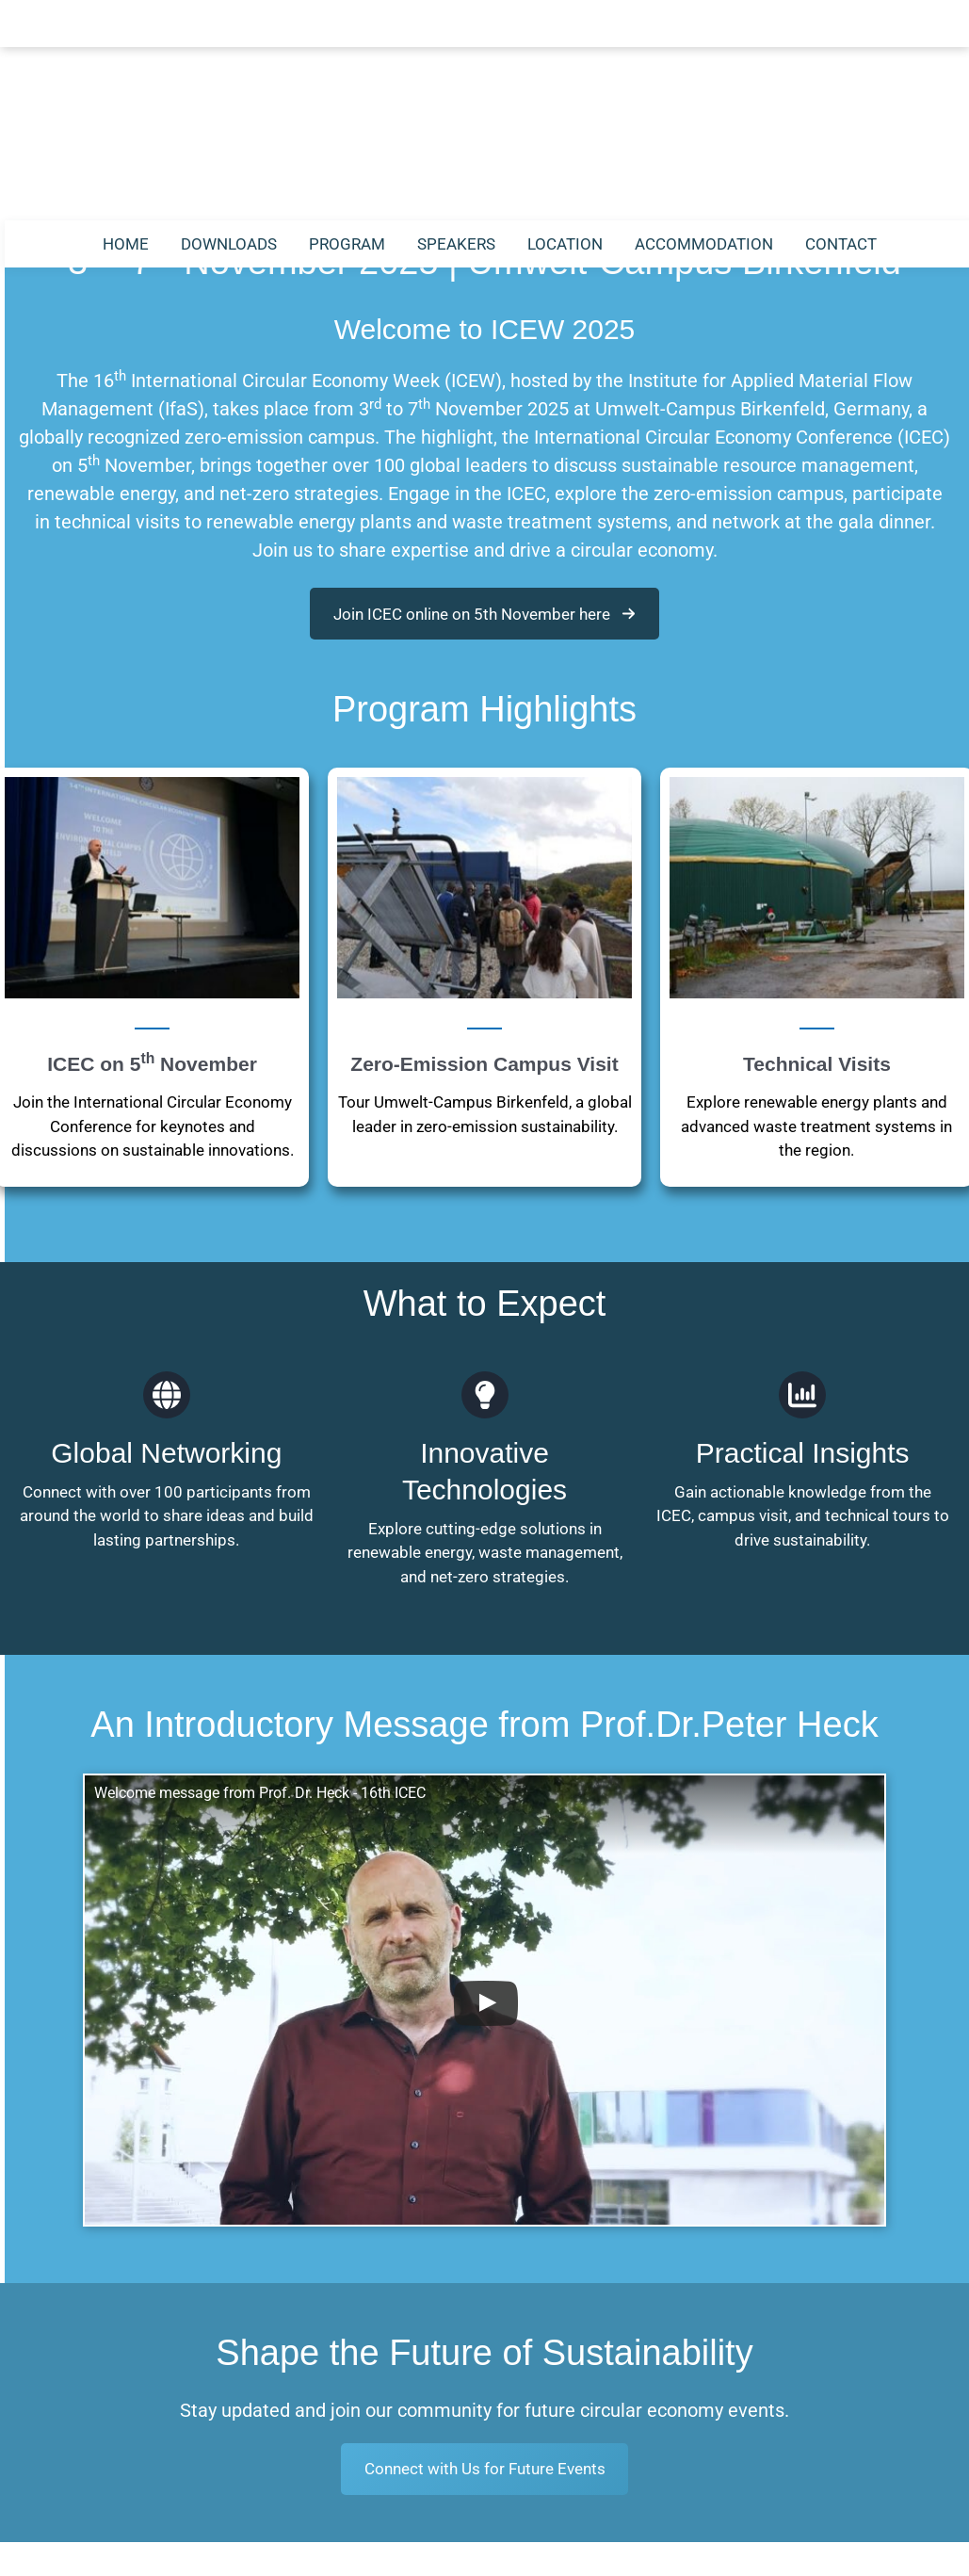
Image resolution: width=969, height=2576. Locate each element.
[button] (484, 614)
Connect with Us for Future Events (485, 2248)
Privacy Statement (537, 2553)
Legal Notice (411, 2553)
